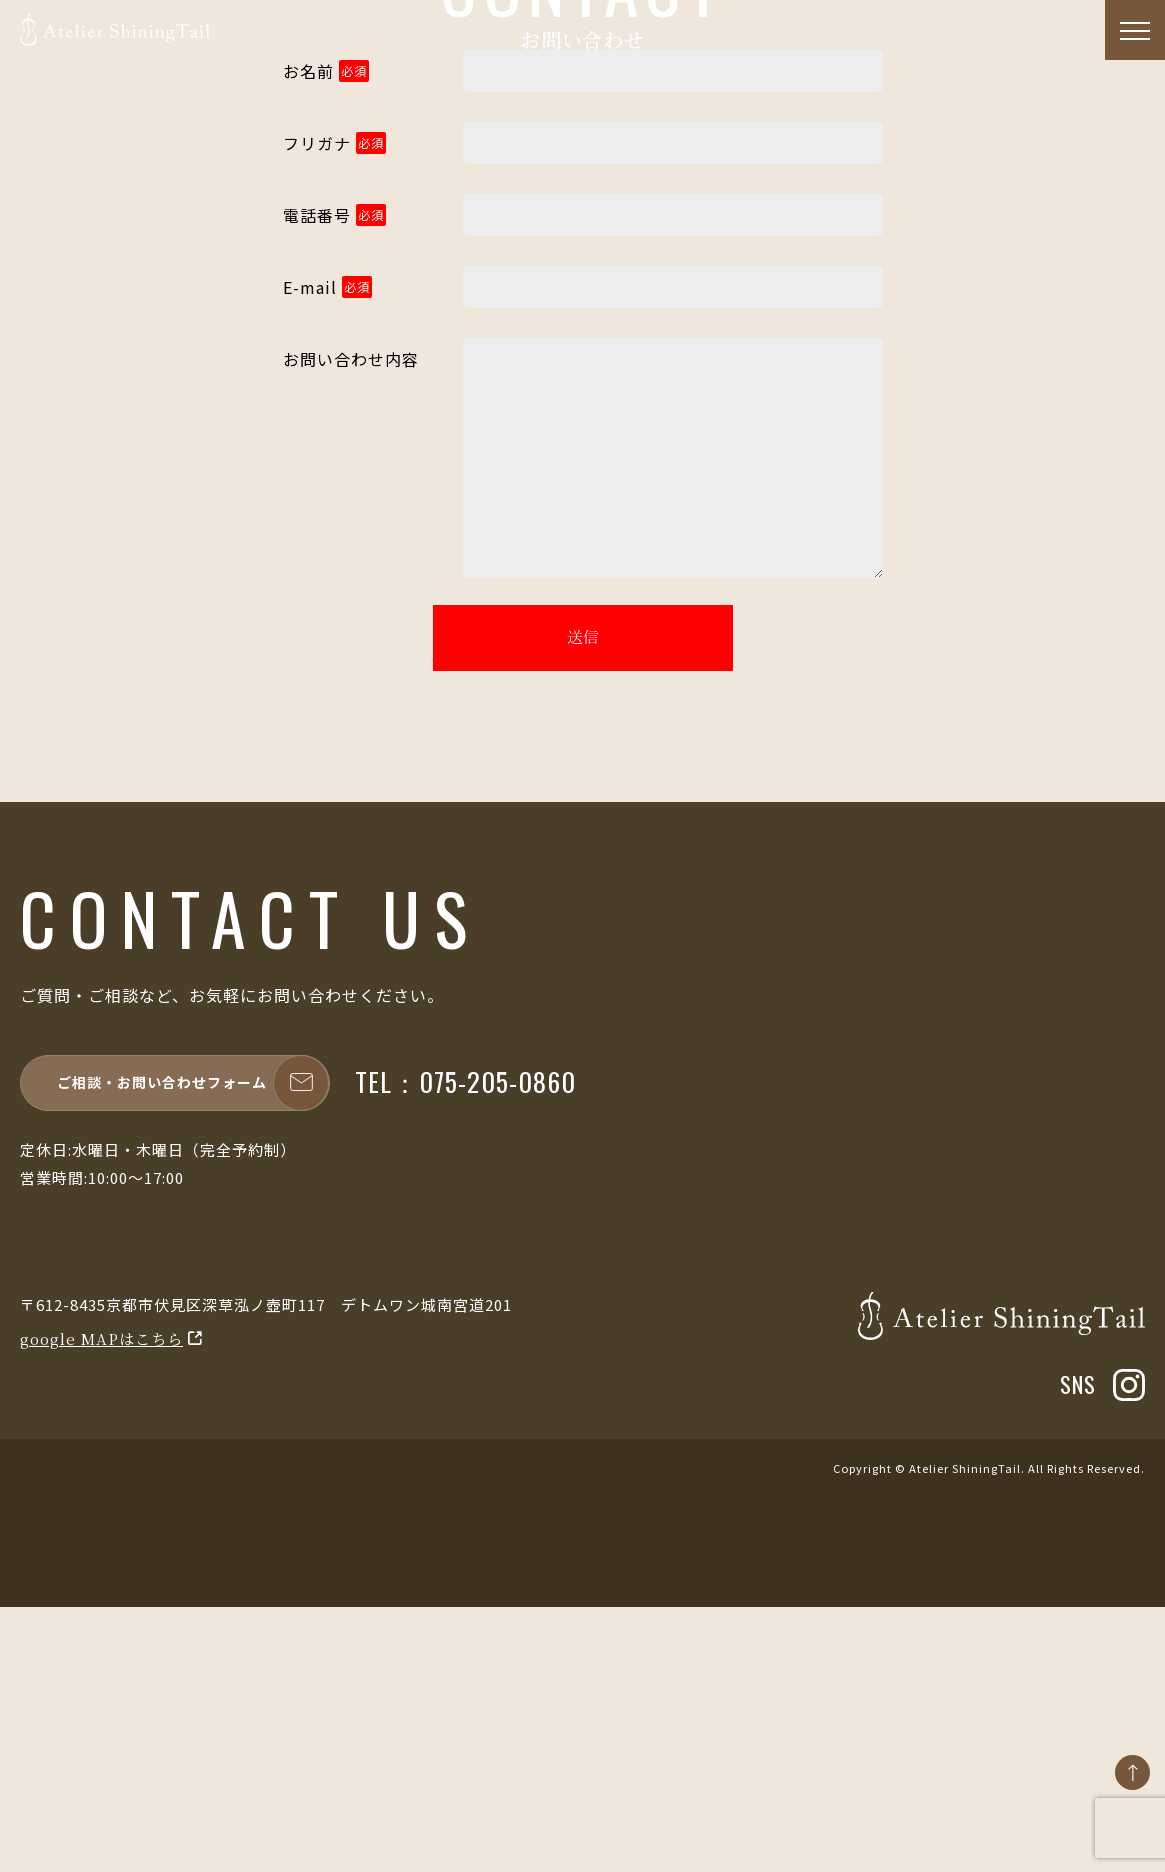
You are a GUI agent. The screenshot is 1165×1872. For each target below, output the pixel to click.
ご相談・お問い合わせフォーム (193, 1347)
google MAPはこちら (101, 1602)
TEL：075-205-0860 (465, 1346)
